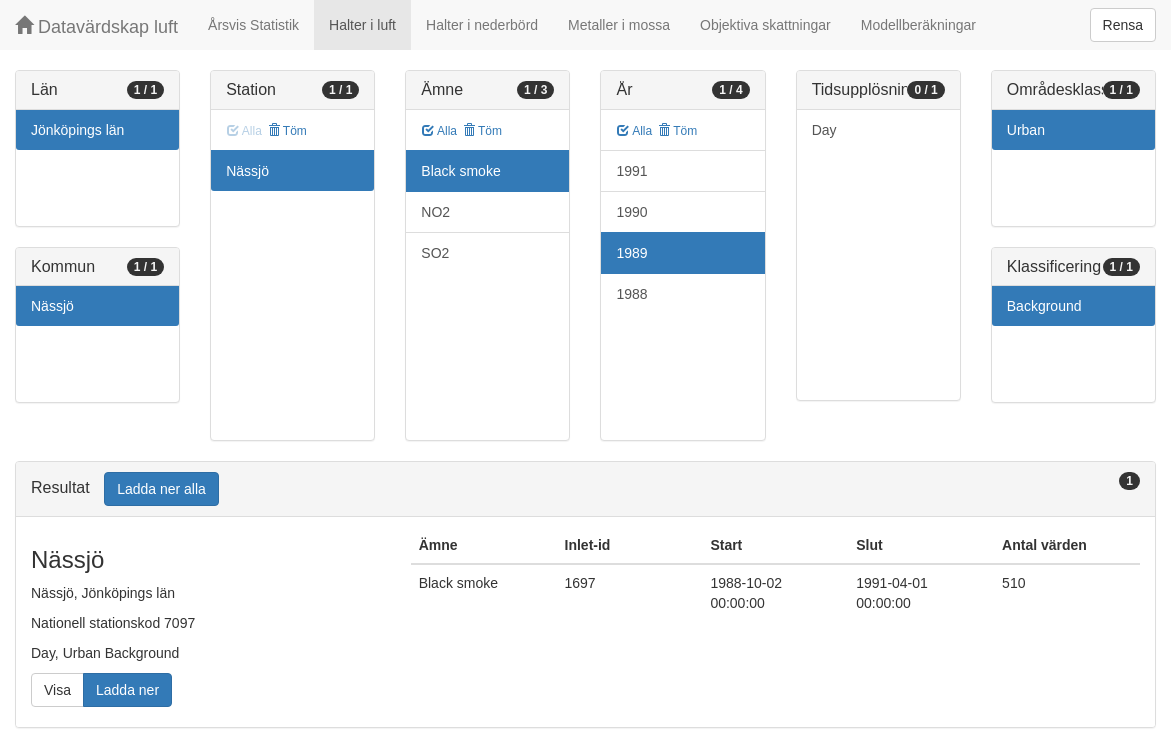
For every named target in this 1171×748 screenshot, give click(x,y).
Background (1044, 306)
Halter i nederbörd (482, 25)
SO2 (435, 253)
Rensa (1123, 25)
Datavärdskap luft (96, 26)
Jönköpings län (77, 130)
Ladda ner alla (161, 489)
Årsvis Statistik (253, 25)
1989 (631, 253)
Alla (439, 131)
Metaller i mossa (619, 25)
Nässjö (52, 306)
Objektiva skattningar (765, 25)
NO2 (435, 212)
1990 (631, 212)
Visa (57, 690)
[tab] (585, 489)
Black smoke (460, 171)
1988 (631, 294)
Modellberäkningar (918, 25)
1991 (631, 171)
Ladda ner (127, 690)
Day (824, 130)
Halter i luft (362, 25)
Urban (1026, 130)
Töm (287, 131)
